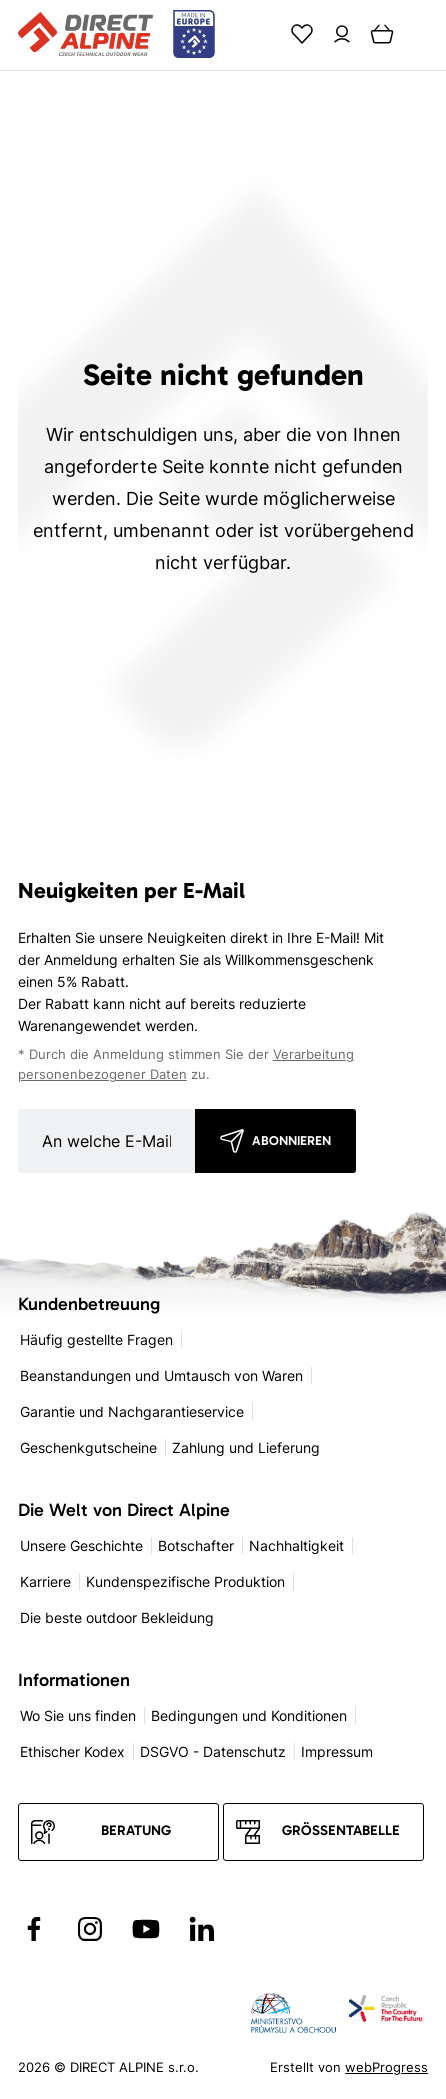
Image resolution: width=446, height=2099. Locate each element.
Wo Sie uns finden (78, 1715)
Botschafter (196, 1545)
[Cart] (382, 34)
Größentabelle (341, 1830)
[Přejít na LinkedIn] (202, 1929)
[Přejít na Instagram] (90, 1929)
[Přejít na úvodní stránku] (116, 35)
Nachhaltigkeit (296, 1545)
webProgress (386, 2067)
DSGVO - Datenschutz (213, 1751)
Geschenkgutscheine (88, 1447)
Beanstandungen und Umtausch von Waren (161, 1375)
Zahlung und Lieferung (246, 1447)
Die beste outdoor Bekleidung (117, 1617)
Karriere (45, 1581)
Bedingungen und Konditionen (249, 1715)
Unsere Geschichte (81, 1545)
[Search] (262, 34)
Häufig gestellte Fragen (96, 1339)
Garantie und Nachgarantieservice (132, 1411)
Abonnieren (291, 1140)
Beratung (136, 1830)
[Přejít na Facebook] (34, 1929)
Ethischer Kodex (72, 1751)
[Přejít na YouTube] (146, 1929)
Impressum (337, 1751)
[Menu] (422, 34)
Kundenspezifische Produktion (185, 1581)
